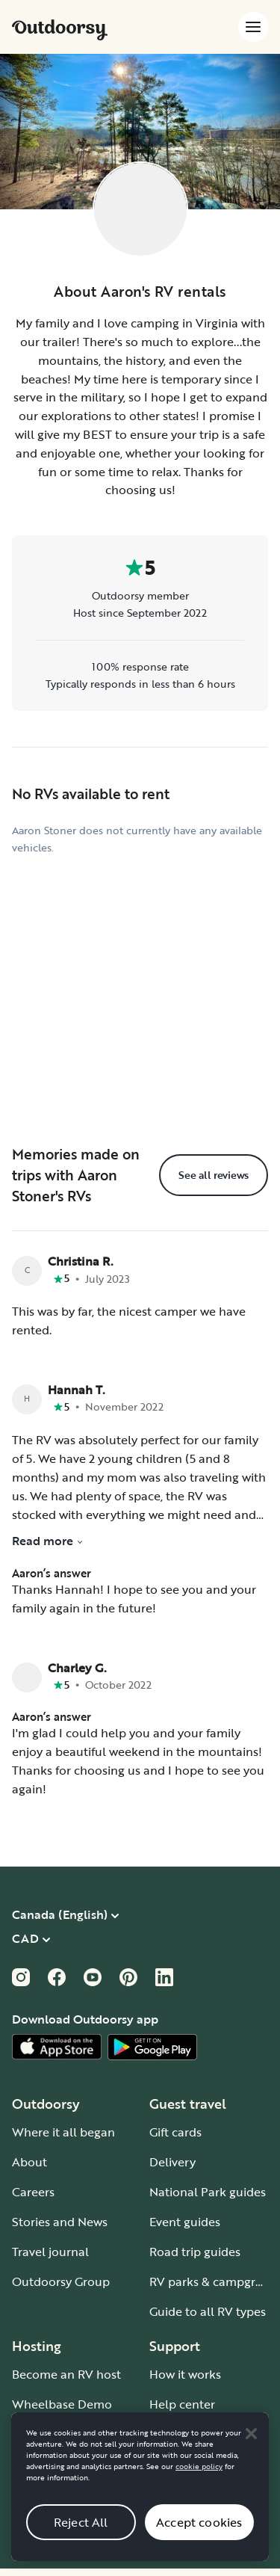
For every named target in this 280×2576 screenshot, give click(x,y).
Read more (48, 1541)
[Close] (250, 2451)
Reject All (81, 2540)
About (29, 2162)
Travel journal (50, 2252)
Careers (33, 2192)
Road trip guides (194, 2252)
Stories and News (60, 2222)
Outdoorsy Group (61, 2281)
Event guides (184, 2222)
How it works (185, 2374)
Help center (182, 2404)
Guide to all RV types (207, 2311)
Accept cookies (199, 2540)
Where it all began (63, 2132)
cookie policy (199, 2484)
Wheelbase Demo (62, 2404)
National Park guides (207, 2192)
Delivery (172, 2162)
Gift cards (175, 2132)
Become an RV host (66, 2374)
